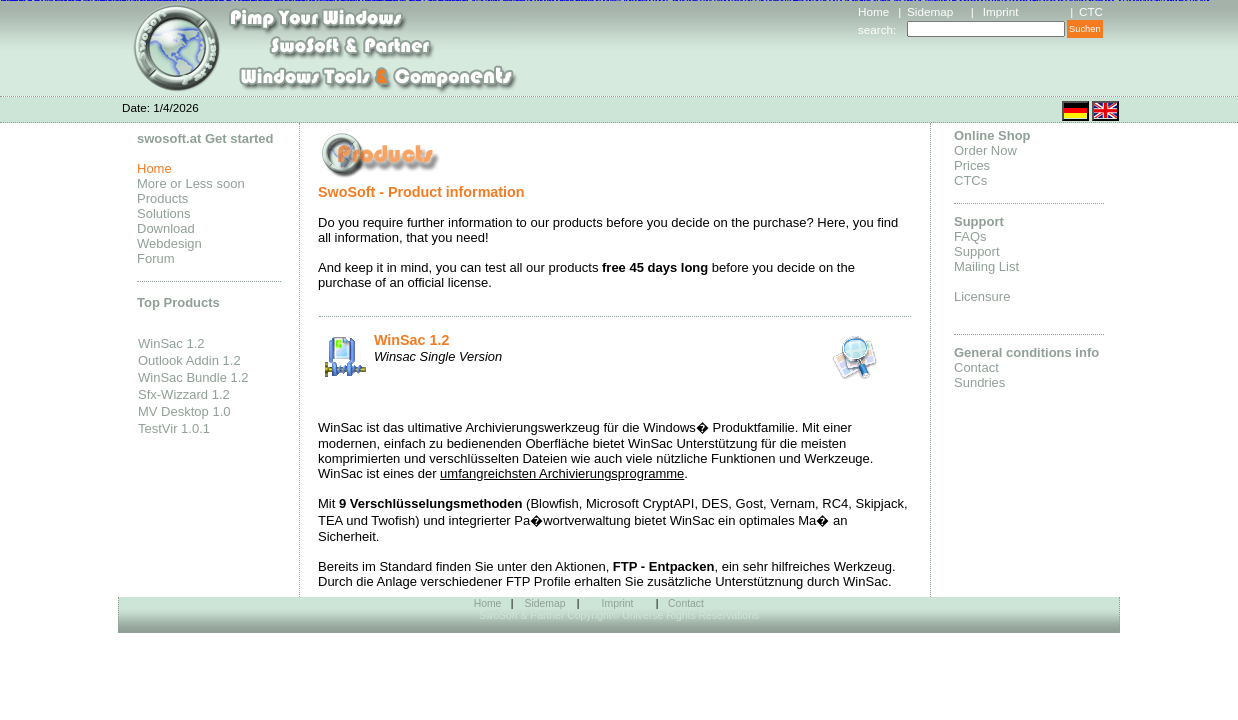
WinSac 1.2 (171, 343)
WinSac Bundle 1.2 (193, 377)
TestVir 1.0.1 (174, 428)
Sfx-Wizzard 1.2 (184, 394)
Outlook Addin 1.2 (189, 360)
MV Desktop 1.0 (184, 411)
